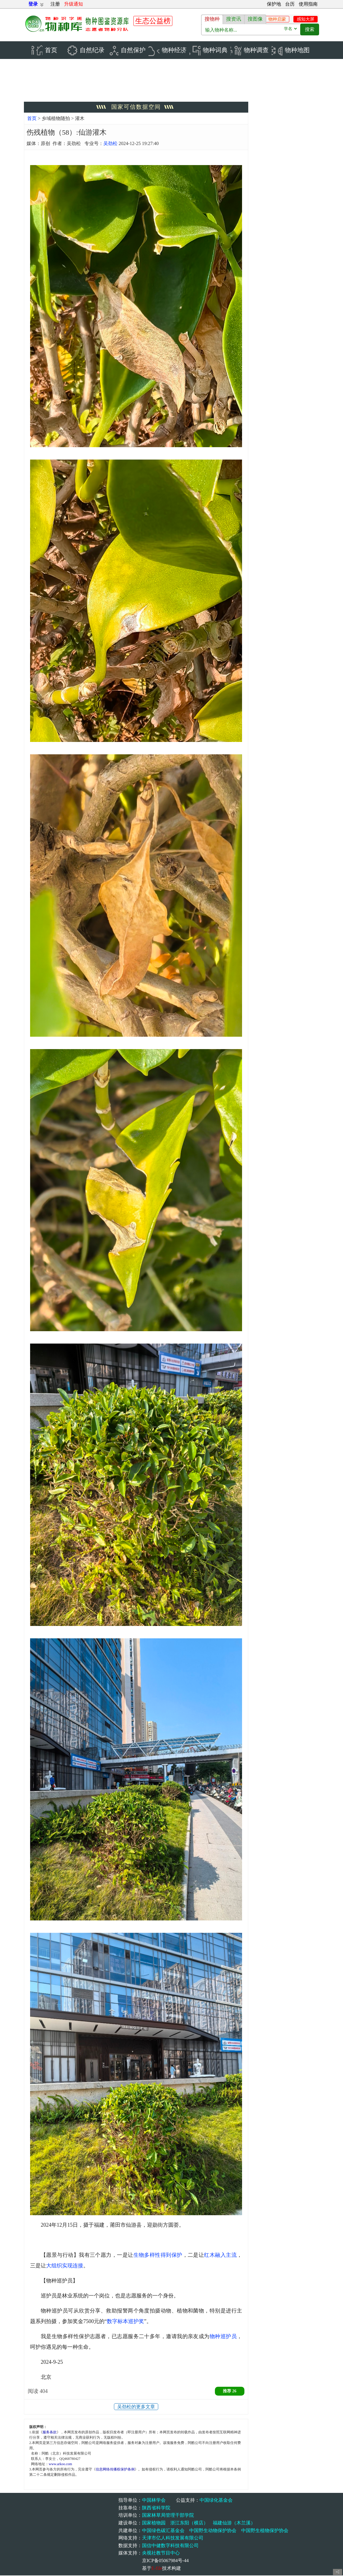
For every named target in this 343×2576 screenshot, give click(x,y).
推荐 (229, 2391)
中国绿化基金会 (216, 2500)
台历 (290, 3)
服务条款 (50, 2432)
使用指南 (308, 3)
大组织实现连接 (64, 2266)
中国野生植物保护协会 (264, 2530)
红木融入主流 (220, 2256)
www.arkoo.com (60, 2464)
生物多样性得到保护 (157, 2256)
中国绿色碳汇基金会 (163, 2530)
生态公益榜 (153, 21)
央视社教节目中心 (161, 2553)
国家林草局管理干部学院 (168, 2515)
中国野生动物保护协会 (212, 2530)
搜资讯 (233, 19)
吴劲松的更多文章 (136, 2407)
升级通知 (73, 3)
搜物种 (212, 19)
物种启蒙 (277, 19)
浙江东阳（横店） (189, 2523)
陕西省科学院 (156, 2508)
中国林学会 (154, 2500)
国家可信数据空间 (136, 107)
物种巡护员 (223, 2337)
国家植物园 (154, 2523)
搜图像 (255, 19)
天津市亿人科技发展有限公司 (172, 2538)
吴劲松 (110, 144)
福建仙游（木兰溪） (234, 2523)
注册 (55, 3)
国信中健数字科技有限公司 (170, 2545)
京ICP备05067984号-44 (165, 2560)
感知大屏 (305, 19)
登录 (33, 3)
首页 (32, 118)
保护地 (274, 3)
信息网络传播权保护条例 (115, 2470)
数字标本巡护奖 (125, 2322)
